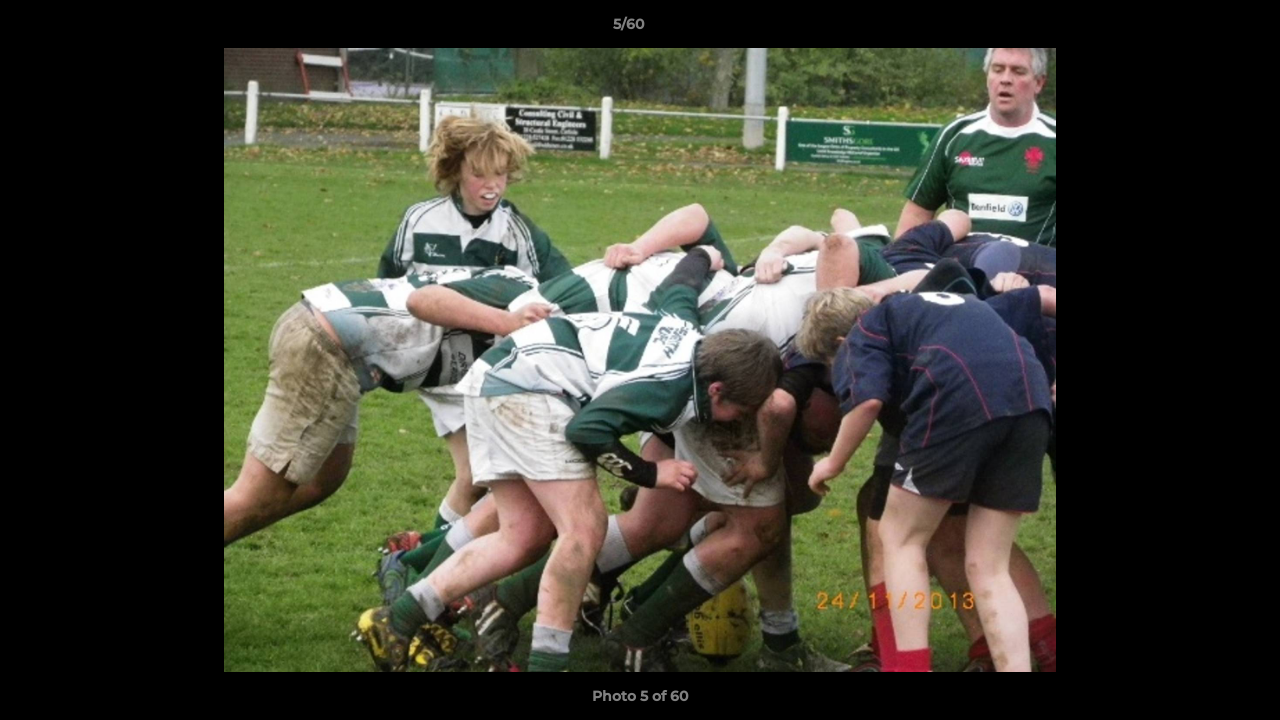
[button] (1196, 29)
